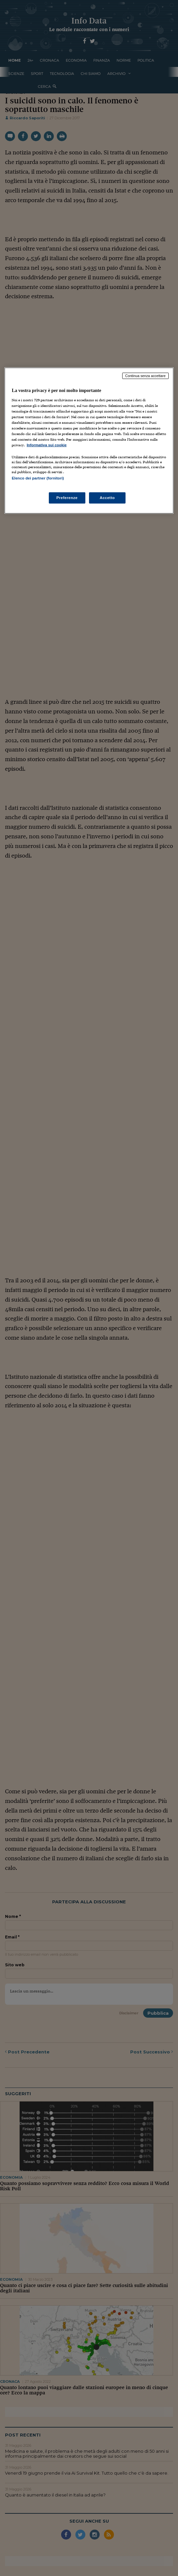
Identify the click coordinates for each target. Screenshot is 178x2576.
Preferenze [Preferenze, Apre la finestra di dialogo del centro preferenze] (67, 497)
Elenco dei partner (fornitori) (38, 478)
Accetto (107, 497)
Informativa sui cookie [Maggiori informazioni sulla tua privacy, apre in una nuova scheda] (46, 445)
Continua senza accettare (145, 376)
